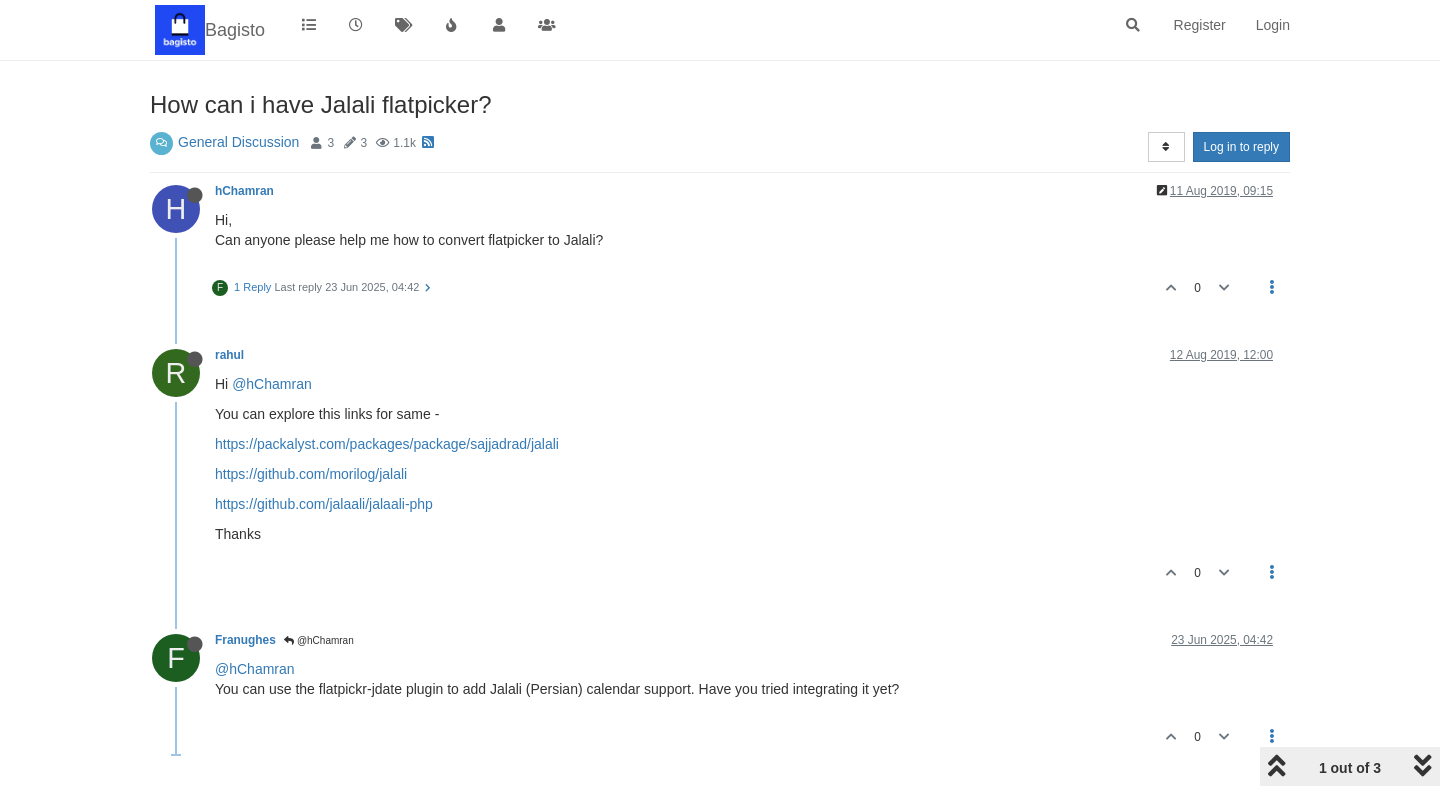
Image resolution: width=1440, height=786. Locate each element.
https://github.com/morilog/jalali (311, 474)
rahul (229, 355)
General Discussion (238, 142)
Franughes (245, 640)
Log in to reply (1241, 147)
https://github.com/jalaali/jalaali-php (324, 504)
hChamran (244, 191)
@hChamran (272, 384)
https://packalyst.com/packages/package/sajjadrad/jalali (387, 444)
